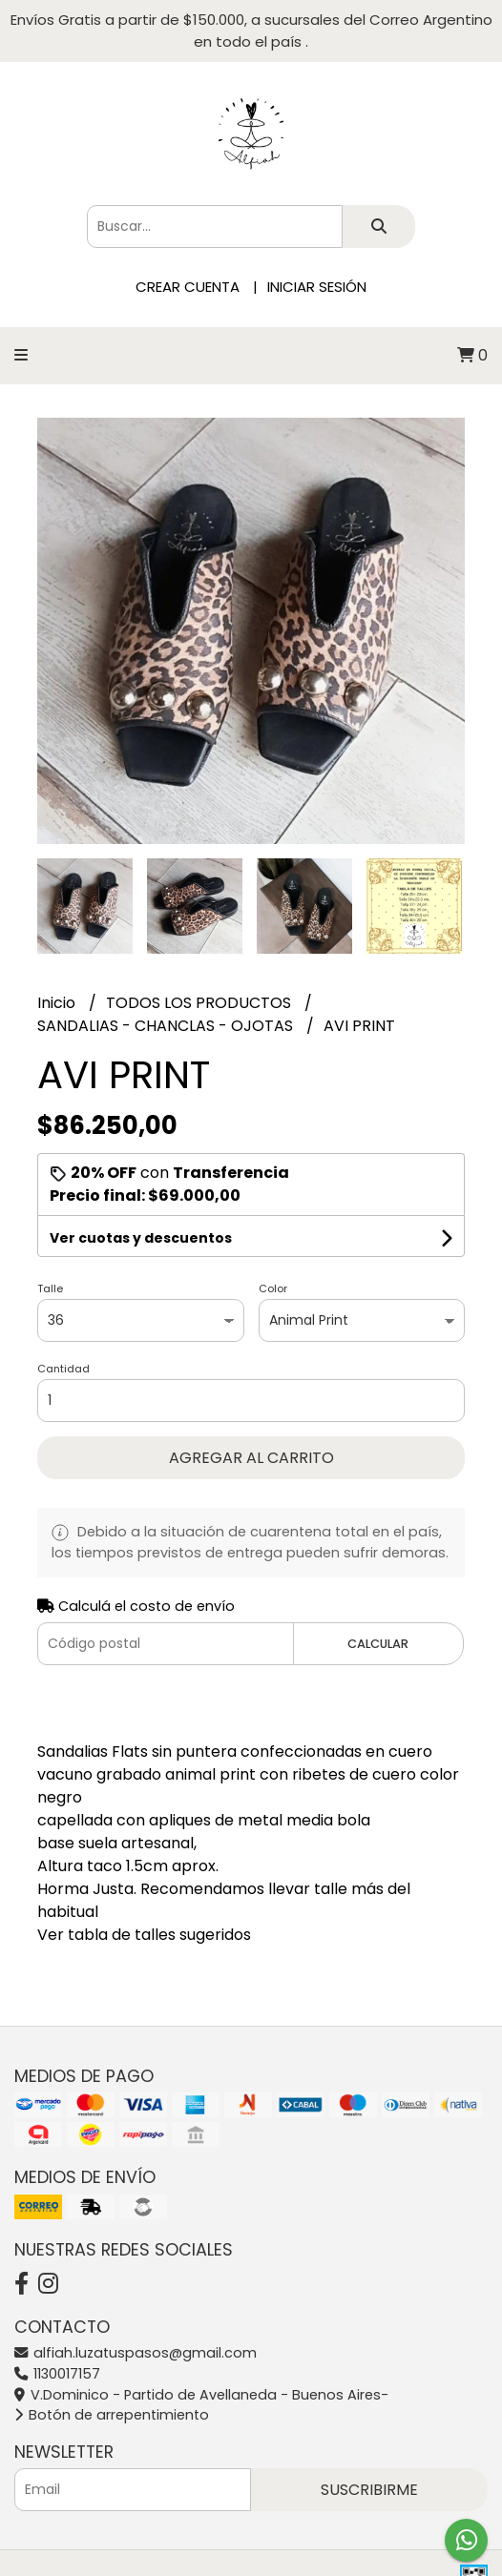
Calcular (377, 1644)
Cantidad (63, 1368)
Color (273, 1288)
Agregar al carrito (251, 1458)
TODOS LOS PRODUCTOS (200, 1003)
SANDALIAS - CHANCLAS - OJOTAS (167, 1026)
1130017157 (57, 2373)
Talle (50, 1288)
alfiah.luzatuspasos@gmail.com (135, 2352)
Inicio (58, 1003)
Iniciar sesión (316, 287)
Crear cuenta (188, 287)
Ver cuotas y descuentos (141, 1237)
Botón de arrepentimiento (111, 2414)
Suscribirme (369, 2490)
